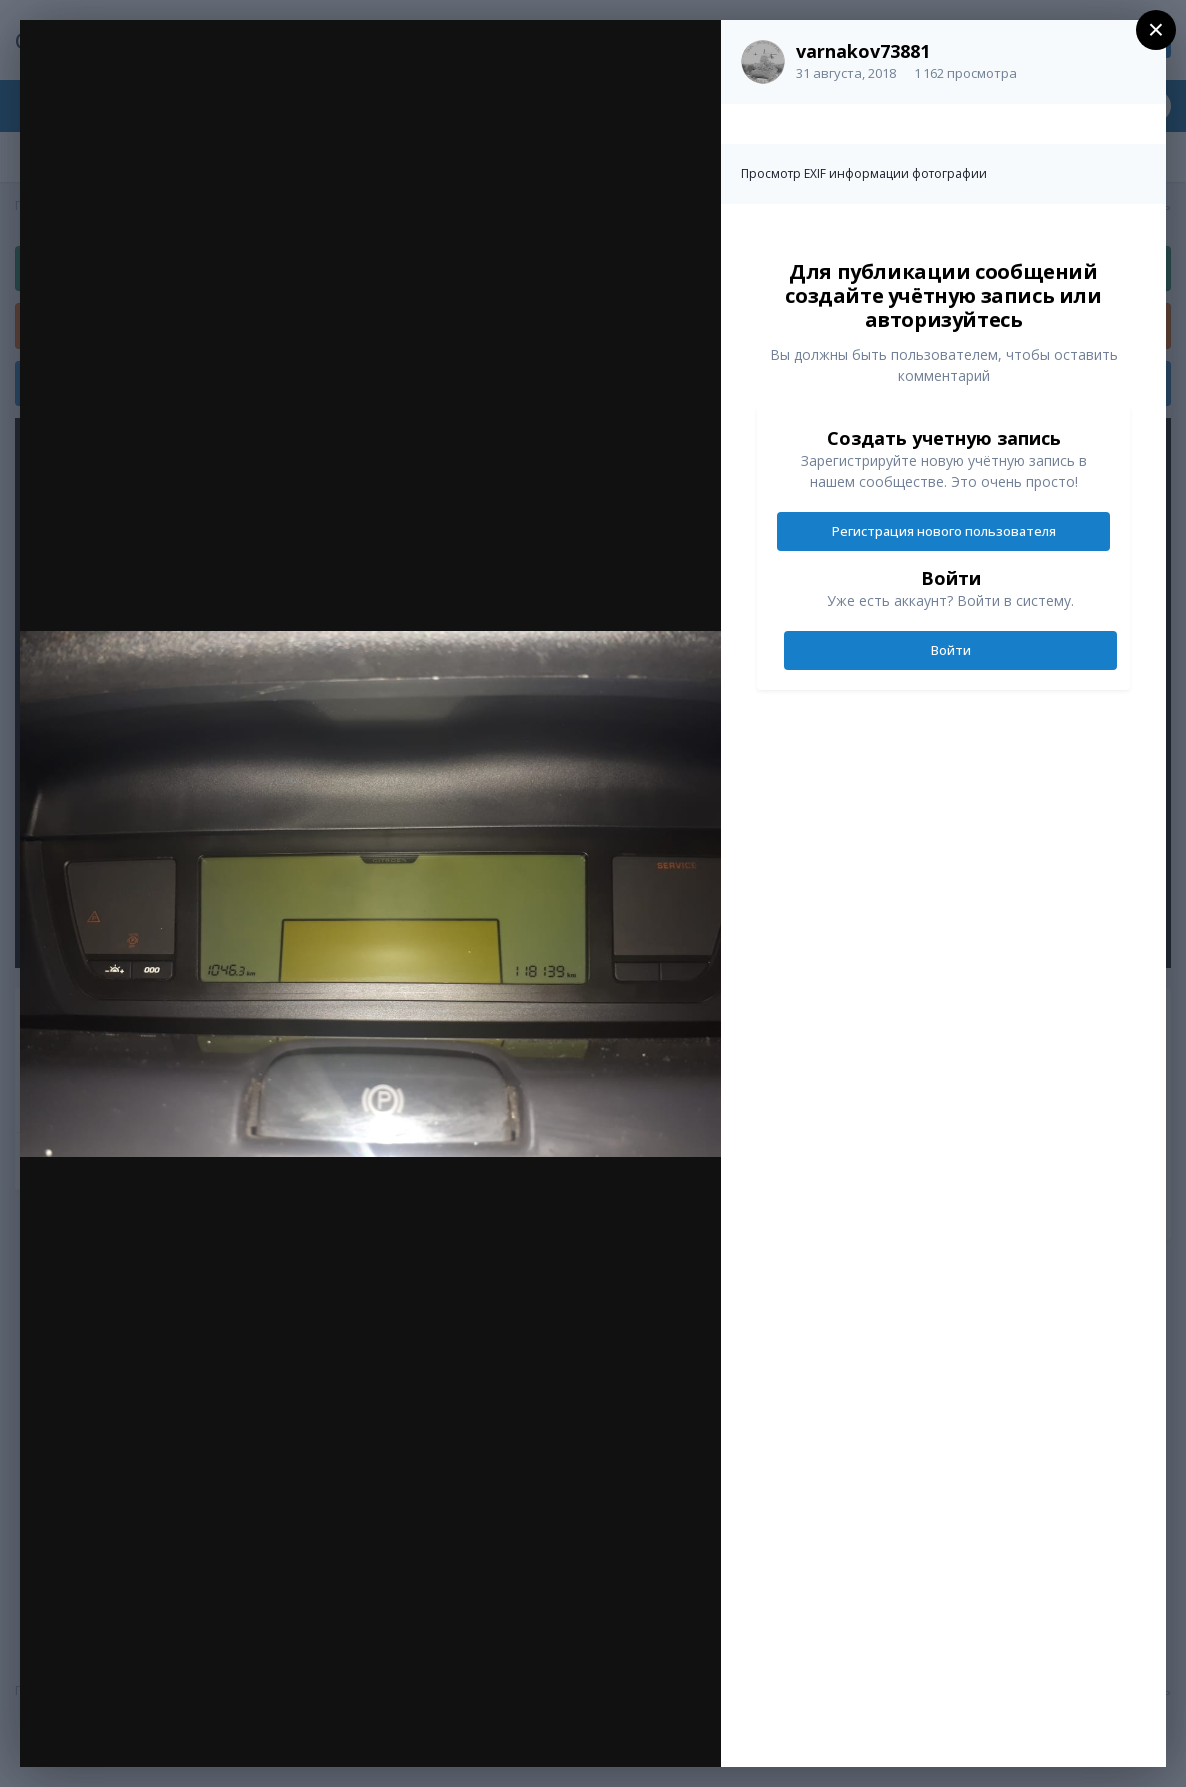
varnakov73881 (863, 51)
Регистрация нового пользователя (944, 531)
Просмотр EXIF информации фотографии (864, 173)
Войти (951, 650)
